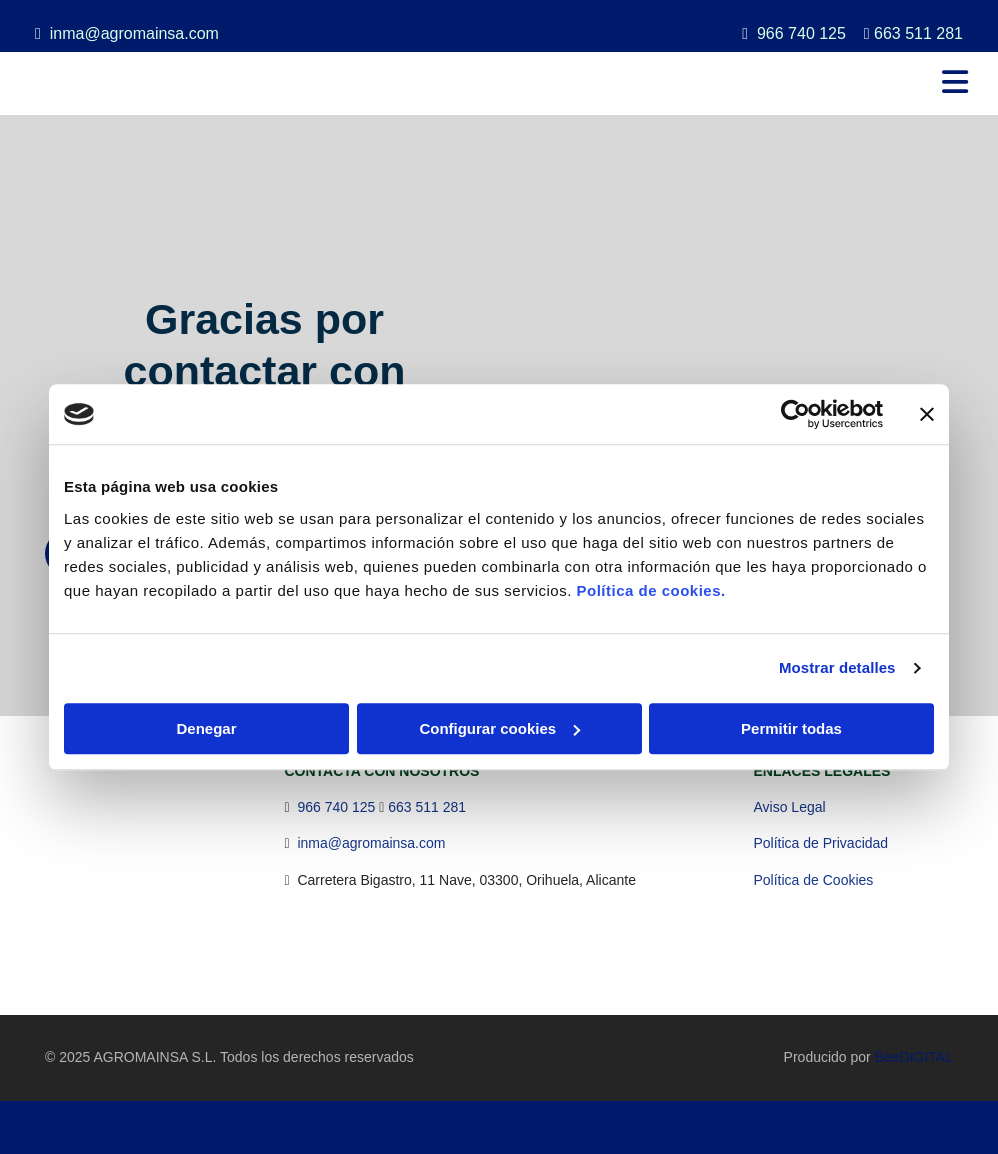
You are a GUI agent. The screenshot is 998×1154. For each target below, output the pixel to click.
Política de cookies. (650, 590)
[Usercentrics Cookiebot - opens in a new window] (795, 414)
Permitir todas (791, 728)
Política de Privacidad (821, 843)
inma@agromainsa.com (134, 33)
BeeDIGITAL (914, 1057)
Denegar (206, 728)
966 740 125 (801, 33)
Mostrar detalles (837, 667)
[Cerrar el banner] (927, 414)
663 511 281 (918, 33)
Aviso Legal (790, 807)
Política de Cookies (814, 880)
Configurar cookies (499, 728)
